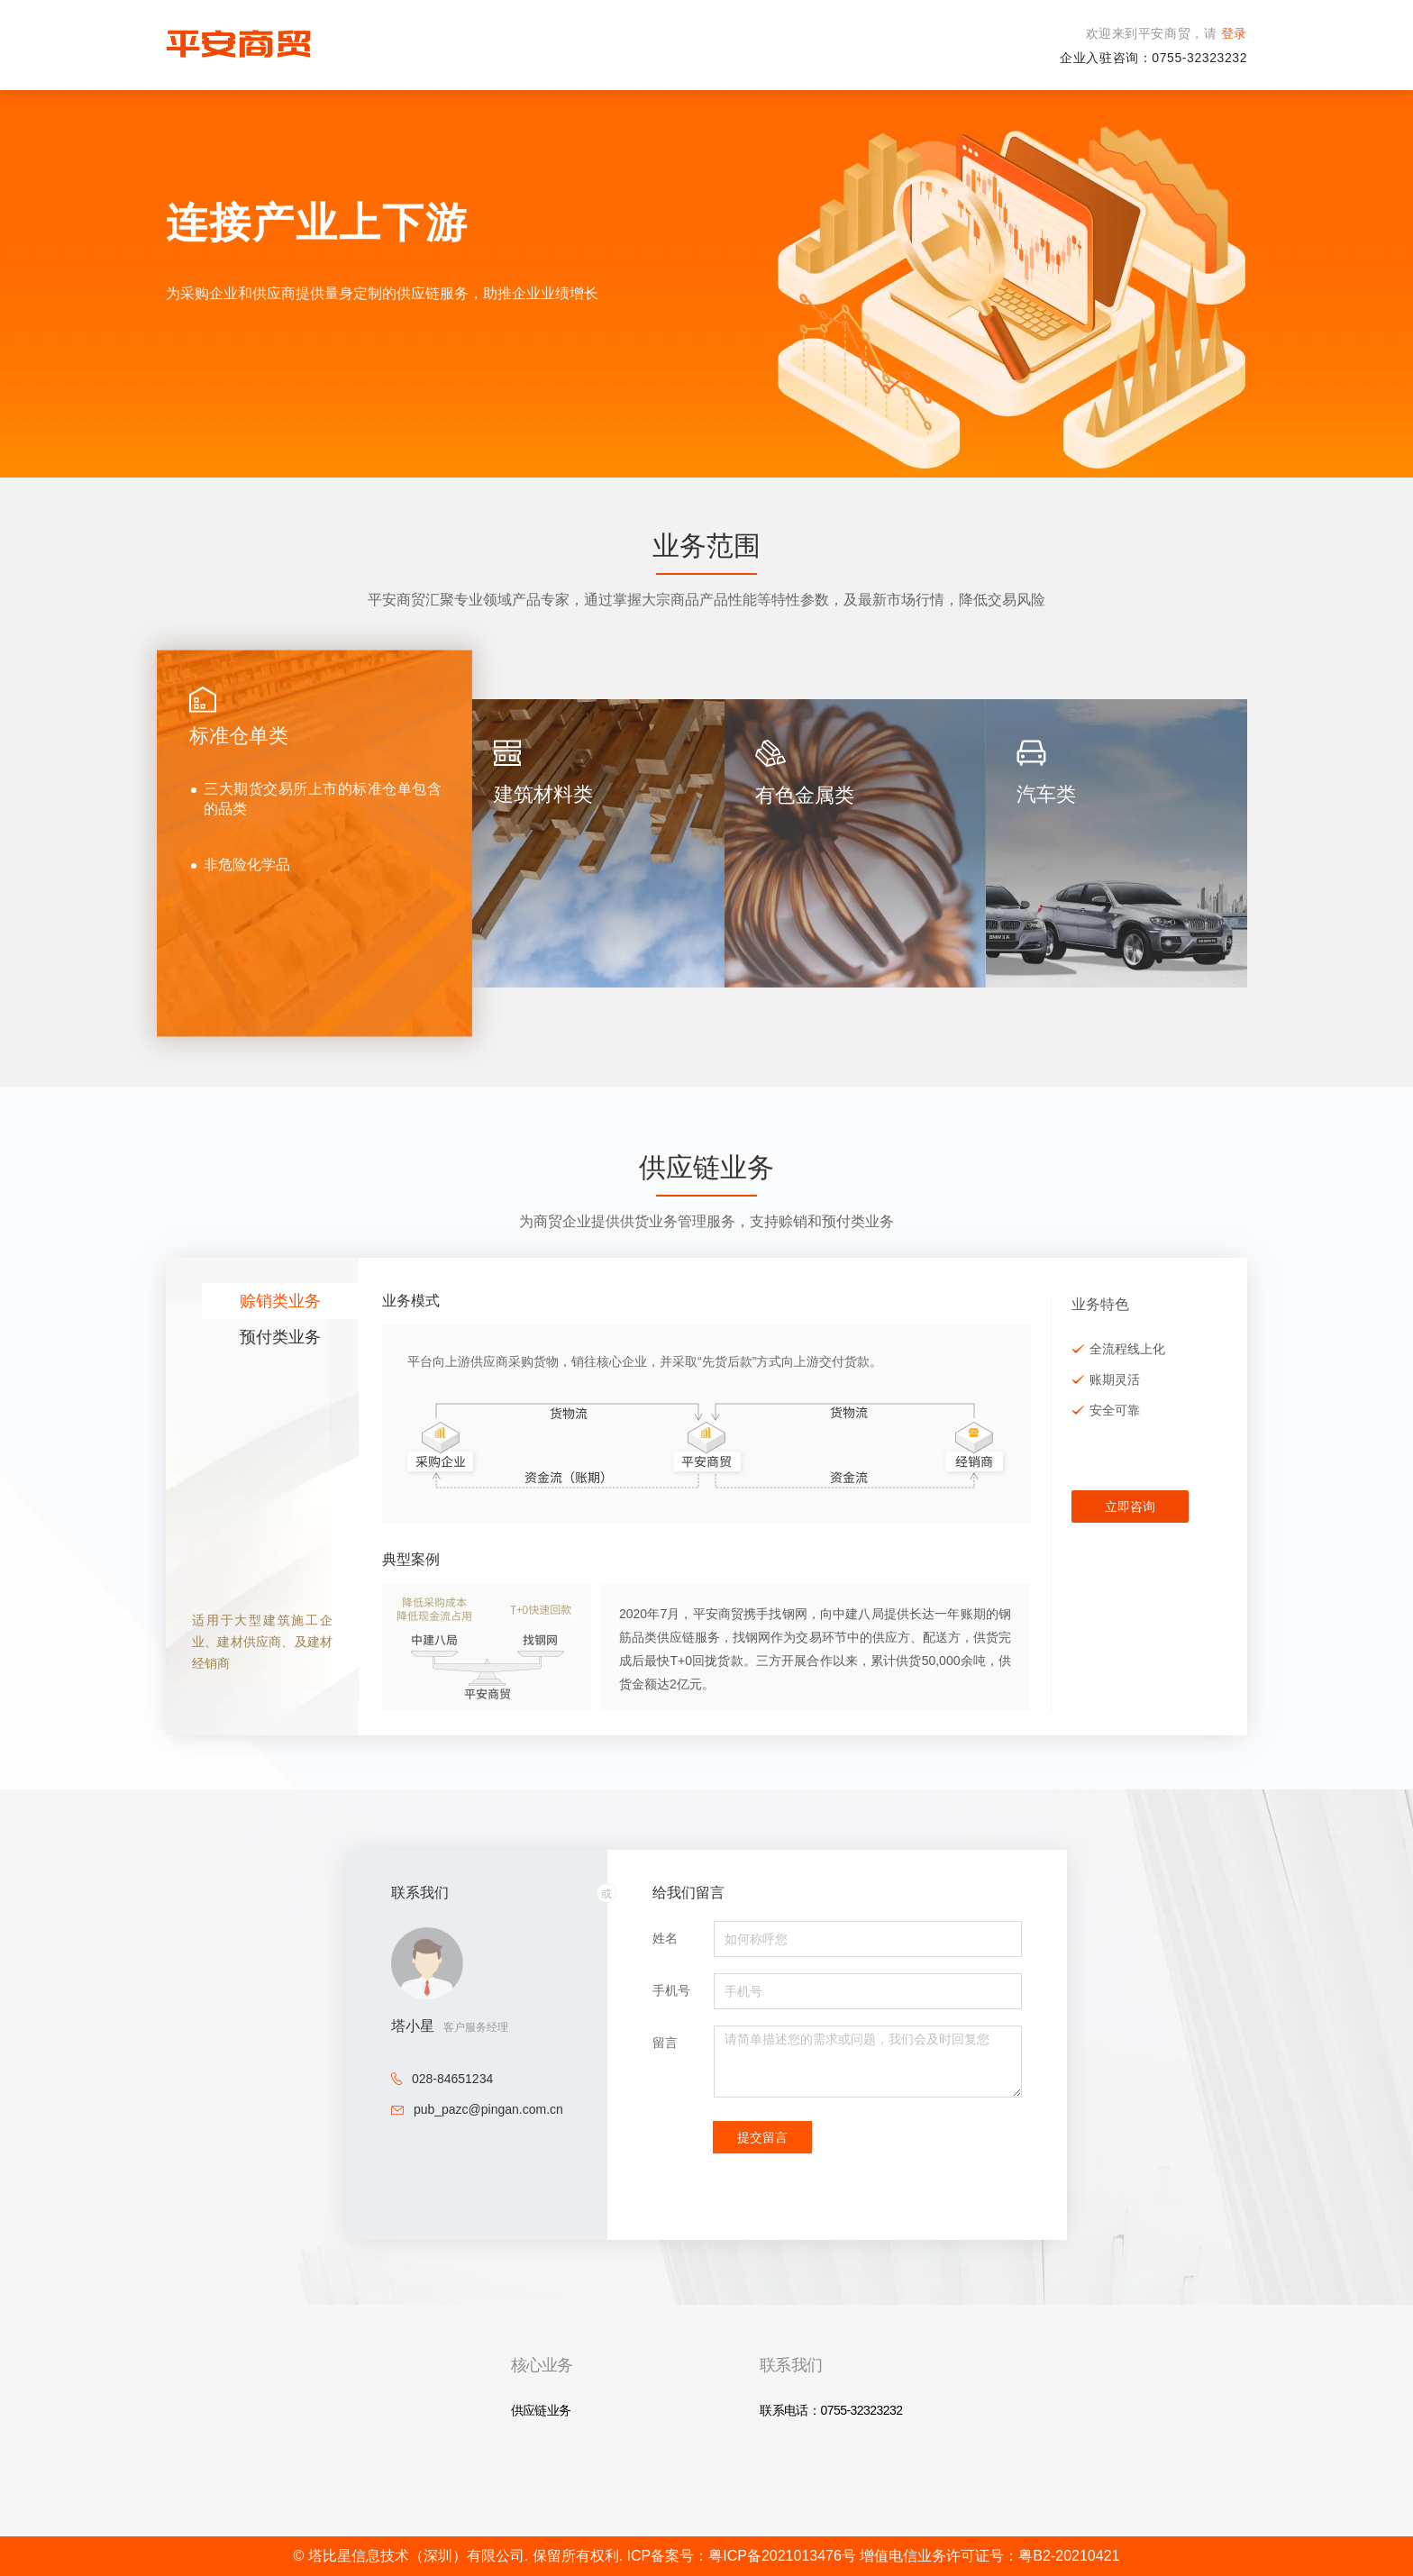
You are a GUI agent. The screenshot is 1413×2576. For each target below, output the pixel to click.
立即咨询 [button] (1130, 1506)
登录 (1232, 33)
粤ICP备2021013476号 (784, 2555)
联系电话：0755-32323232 (831, 2410)
